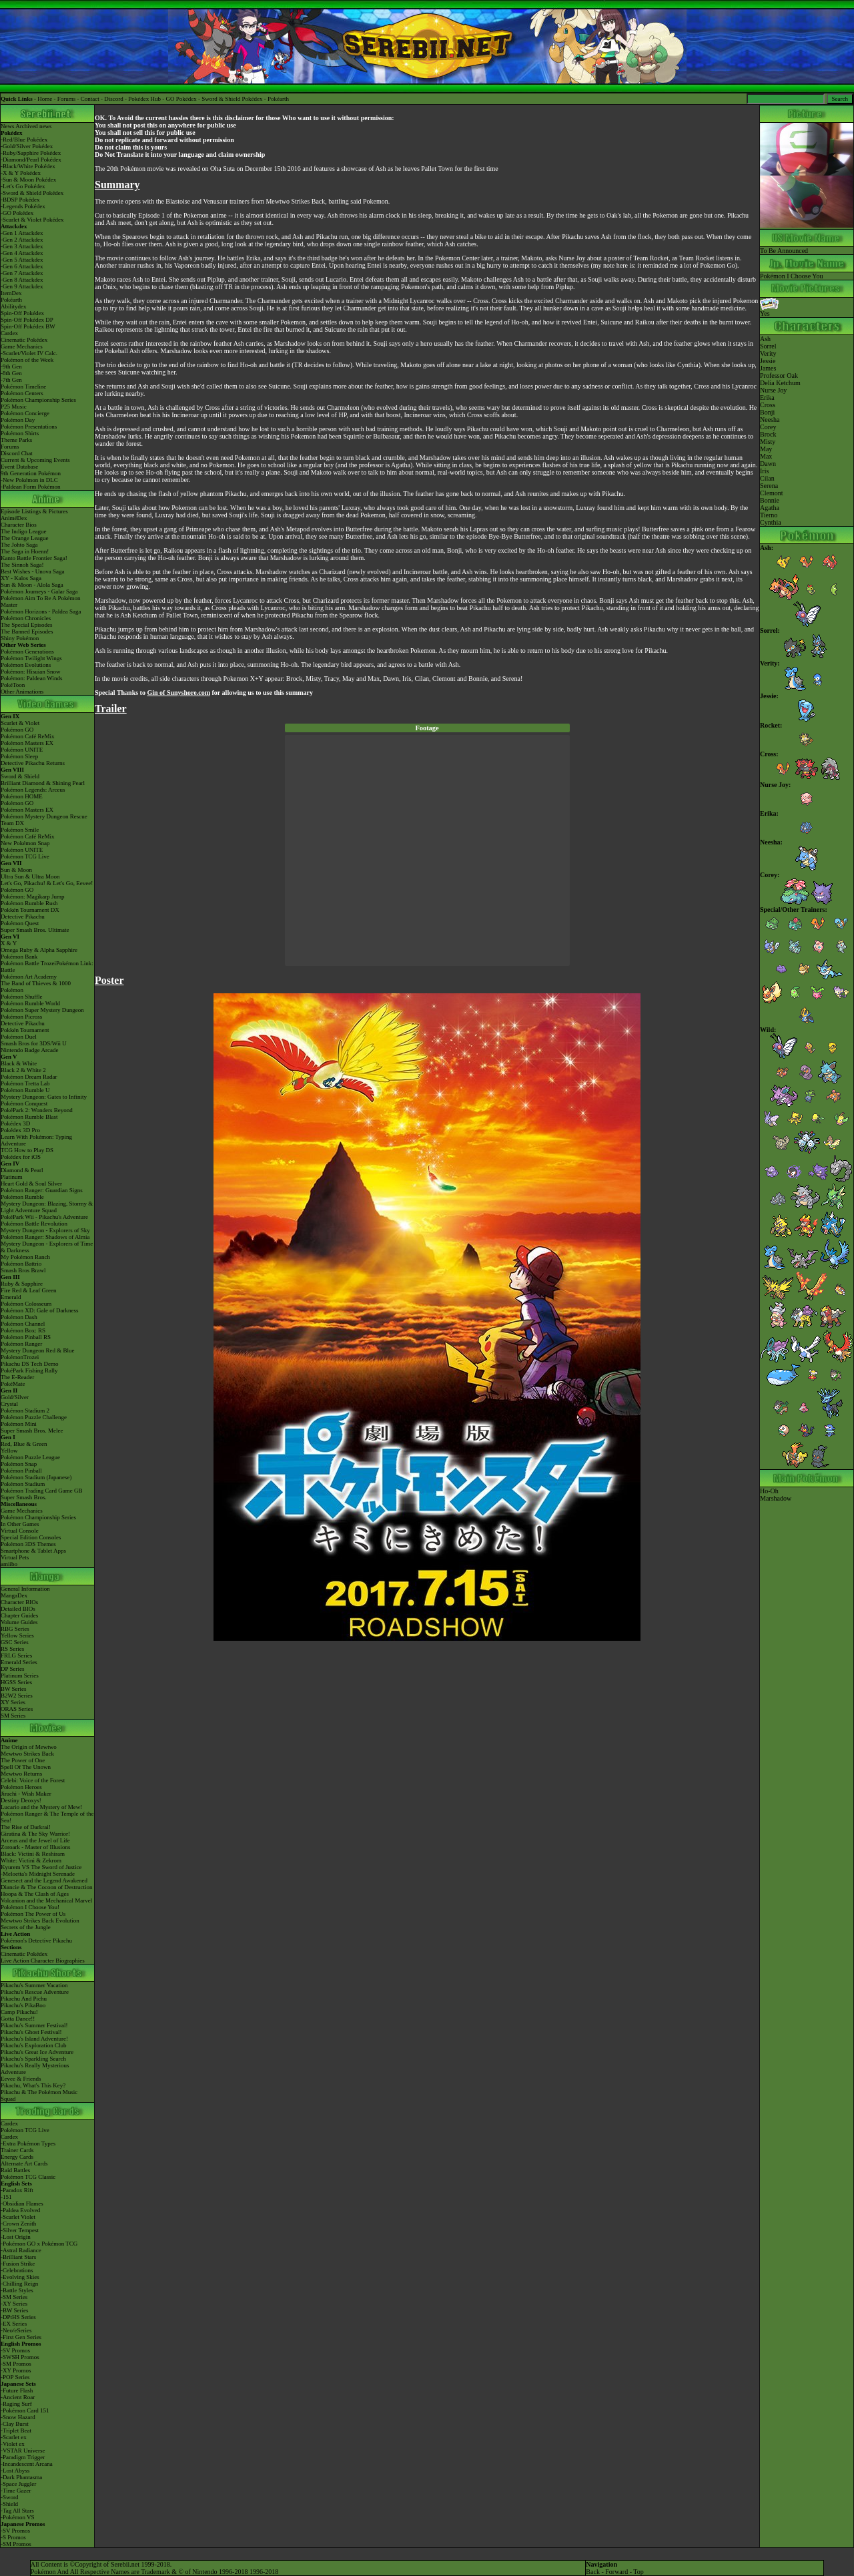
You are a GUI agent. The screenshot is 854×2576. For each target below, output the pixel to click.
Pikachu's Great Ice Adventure (37, 2052)
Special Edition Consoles (31, 1537)
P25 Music (14, 406)
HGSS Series (16, 1682)
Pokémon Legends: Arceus (33, 789)
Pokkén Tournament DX (30, 910)
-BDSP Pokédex (20, 199)
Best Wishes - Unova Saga (32, 571)
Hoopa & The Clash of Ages (35, 1893)
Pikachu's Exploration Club (34, 2045)
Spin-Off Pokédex (22, 313)
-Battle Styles (17, 2290)
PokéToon (13, 685)
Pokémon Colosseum (26, 1303)
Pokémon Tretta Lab (25, 1083)
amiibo (9, 1564)
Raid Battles (15, 2170)
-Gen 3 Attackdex (22, 246)
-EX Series (14, 2323)
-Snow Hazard (18, 2417)
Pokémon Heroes (21, 1787)
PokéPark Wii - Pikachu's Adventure (44, 1217)
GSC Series (15, 1642)
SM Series (13, 1715)
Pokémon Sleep (19, 756)
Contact (90, 98)
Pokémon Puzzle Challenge (34, 1417)
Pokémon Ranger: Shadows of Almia (45, 1237)
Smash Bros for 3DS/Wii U (34, 1043)
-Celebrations (17, 2270)
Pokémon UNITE (22, 749)
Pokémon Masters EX (27, 743)
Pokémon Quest (20, 923)
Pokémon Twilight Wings (31, 658)
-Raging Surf (16, 2403)
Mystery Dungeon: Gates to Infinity (44, 1096)
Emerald (11, 1297)
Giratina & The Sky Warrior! (35, 1833)
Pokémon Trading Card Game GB (42, 1490)
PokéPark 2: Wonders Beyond (37, 1110)
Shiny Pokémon (20, 638)
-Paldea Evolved (20, 2210)
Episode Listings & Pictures (34, 511)
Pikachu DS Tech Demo (29, 1363)
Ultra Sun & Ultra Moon (30, 876)
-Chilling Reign (19, 2283)
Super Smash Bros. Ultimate (35, 930)
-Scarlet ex (14, 2437)
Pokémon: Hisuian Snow (31, 671)
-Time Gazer (16, 2490)
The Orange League (24, 538)
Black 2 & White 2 (23, 1070)
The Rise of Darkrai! (26, 1827)
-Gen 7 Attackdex (22, 273)
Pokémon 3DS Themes (28, 1544)
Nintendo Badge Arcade (29, 1050)
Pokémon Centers (22, 393)
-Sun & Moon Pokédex (28, 179)
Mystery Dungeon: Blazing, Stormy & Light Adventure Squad (47, 1207)
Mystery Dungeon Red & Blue (38, 1350)
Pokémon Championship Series (38, 400)
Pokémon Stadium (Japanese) (36, 1477)
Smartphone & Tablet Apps (33, 1550)
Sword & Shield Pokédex (231, 98)
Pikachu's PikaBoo (23, 2005)
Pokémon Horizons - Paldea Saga (41, 611)
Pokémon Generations (27, 651)
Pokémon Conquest (24, 1103)
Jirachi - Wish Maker (26, 1793)
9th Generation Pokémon (31, 473)
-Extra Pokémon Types (28, 2143)
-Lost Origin (16, 2237)
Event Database (19, 466)
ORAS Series (17, 1709)
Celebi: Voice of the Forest (33, 1780)
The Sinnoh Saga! (22, 564)
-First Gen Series (21, 2337)
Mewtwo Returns (21, 1773)
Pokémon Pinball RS (26, 1337)
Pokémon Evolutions (26, 665)
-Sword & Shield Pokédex (32, 193)
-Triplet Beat (16, 2430)
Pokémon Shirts (20, 433)
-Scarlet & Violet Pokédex (32, 219)
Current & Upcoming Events (35, 460)
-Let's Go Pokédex (23, 186)
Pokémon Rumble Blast (29, 1116)
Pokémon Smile (20, 829)
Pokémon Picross (21, 1016)
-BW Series (15, 2310)
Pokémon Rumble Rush (29, 903)
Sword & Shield (20, 776)
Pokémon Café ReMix (28, 736)
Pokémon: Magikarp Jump (33, 896)
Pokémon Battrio (21, 1263)
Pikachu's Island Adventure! (34, 2038)
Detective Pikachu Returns (33, 763)
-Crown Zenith (18, 2223)
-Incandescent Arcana (27, 2464)
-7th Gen (11, 379)
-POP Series (15, 2377)
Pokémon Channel (23, 1323)
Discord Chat (17, 453)
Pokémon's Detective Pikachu (36, 1940)
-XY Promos (16, 2370)
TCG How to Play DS (27, 1150)
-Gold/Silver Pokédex (27, 146)
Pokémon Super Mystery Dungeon (42, 1010)
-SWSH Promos (20, 2357)
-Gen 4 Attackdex (22, 253)
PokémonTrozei (20, 1357)
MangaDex (14, 1595)
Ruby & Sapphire (22, 1283)
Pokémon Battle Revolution (34, 1223)
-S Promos (13, 2537)
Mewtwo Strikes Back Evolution (40, 1920)
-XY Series (14, 2303)
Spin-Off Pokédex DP (27, 319)
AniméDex (14, 518)
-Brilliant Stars (18, 2257)
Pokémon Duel (19, 1036)
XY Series (13, 1702)
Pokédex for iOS (21, 1156)
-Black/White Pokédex (28, 166)
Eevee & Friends (21, 2078)
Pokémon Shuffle (22, 996)
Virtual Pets (15, 1557)
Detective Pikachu (23, 916)
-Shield (9, 2504)
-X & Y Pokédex (21, 173)
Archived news (33, 126)
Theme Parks (16, 440)
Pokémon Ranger (21, 1343)
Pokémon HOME (22, 796)
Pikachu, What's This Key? (33, 2085)
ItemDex (11, 293)
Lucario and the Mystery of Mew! (41, 1807)
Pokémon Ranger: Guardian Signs (42, 1190)
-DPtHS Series (18, 2317)
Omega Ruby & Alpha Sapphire (39, 950)
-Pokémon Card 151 (25, 2410)
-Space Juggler (18, 2484)
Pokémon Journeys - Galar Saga (39, 591)
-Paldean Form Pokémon (31, 486)
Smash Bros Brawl (23, 1270)
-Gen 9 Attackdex (22, 286)
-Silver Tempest (20, 2230)
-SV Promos (15, 2350)
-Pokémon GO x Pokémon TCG (39, 2243)
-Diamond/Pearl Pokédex (31, 159)
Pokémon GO (17, 729)
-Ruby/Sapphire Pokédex (31, 153)
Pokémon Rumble (22, 1197)
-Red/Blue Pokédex (24, 139)
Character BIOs (19, 1602)
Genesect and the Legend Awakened (44, 1880)
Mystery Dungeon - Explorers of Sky (45, 1230)
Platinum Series (20, 1675)
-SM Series (14, 2297)
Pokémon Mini (19, 1424)
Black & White (19, 1063)
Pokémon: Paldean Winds (31, 678)
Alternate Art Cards (24, 2163)
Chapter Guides (19, 1615)
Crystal (9, 1403)
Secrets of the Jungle (26, 1927)
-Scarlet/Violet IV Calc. (29, 353)
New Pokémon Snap (25, 843)
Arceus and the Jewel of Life (35, 1840)
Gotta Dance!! (18, 2018)
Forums (66, 98)
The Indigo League (23, 531)
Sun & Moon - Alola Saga (32, 584)
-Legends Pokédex (23, 206)
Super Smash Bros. (24, 1497)
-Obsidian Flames (22, 2203)
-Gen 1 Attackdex (22, 233)
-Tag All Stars (17, 2510)
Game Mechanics (22, 346)
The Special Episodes (26, 624)
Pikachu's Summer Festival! (34, 2025)
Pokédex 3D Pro (20, 1130)
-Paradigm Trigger (23, 2457)
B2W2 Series (17, 1695)
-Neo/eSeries (16, 2330)
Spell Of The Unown (26, 1767)
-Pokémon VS (18, 2517)
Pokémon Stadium (23, 1484)
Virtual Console (20, 1530)
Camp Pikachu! (19, 2012)
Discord (113, 98)
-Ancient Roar (18, 2397)
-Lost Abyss (15, 2470)
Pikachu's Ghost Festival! (31, 2032)
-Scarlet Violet (18, 2217)
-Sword (10, 2497)
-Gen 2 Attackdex (22, 239)
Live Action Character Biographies (43, 1960)
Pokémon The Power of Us (33, 1913)
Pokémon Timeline (23, 386)
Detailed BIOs (18, 1608)
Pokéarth (278, 98)
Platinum (12, 1177)
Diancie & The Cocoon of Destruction (47, 1887)
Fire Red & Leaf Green (28, 1290)
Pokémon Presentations (29, 426)
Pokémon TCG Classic (28, 2176)
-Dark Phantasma (21, 2477)
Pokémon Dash (19, 1317)
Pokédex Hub (144, 98)
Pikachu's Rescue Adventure (35, 1992)
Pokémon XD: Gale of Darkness (39, 1310)
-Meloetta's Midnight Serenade (38, 1873)
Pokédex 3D (15, 1123)
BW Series (14, 1689)
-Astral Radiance (21, 2250)
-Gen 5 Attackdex (22, 259)
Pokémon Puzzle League (30, 1457)
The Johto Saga (19, 544)
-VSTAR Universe (23, 2450)
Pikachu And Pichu (24, 1998)
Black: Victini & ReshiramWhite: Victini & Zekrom (33, 1857)
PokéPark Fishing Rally (29, 1370)
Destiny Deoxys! (21, 1800)
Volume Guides (19, 1622)
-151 (6, 2197)
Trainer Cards (17, 2150)
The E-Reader (17, 1377)
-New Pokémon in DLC (29, 480)
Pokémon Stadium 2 (25, 1410)
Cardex (9, 333)
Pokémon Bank (19, 956)
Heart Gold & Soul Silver (31, 1183)
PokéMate (13, 1383)
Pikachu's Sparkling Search (33, 2058)
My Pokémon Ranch (25, 1257)
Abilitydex (14, 306)
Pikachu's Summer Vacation (34, 1985)
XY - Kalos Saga (21, 578)
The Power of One (23, 1760)
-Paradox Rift (17, 2190)
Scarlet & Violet (20, 723)
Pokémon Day (18, 420)
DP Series (12, 1668)
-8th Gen (11, 373)
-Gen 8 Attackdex (22, 279)
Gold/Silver (15, 1397)
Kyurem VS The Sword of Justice (41, 1867)
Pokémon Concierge (25, 413)
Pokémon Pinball (21, 1470)
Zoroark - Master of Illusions (35, 1847)
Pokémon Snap (19, 1464)
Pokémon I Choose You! (30, 1907)
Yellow (9, 1450)
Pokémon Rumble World (30, 1003)
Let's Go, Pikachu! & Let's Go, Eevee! (47, 883)
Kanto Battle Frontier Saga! (34, 558)
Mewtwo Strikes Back (27, 1753)
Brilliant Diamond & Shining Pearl (43, 783)
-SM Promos (16, 2363)
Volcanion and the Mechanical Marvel (46, 1900)
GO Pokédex (181, 98)
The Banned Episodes (27, 631)
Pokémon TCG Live (25, 856)
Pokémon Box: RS (23, 1330)
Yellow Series (17, 1635)
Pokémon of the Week (27, 359)
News (8, 126)
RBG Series (15, 1628)
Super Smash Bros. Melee (32, 1430)
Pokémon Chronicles (26, 618)
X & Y (9, 943)
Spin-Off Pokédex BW (28, 326)
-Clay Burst (15, 2423)
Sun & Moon (16, 869)
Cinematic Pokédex (24, 339)
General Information (25, 1588)
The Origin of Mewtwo (29, 1747)
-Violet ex (13, 2443)
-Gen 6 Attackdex (22, 266)
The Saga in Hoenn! (25, 551)
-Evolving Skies (20, 2277)
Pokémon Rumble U (25, 1090)
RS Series (12, 1648)
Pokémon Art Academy (29, 976)
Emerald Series (19, 1662)
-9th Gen (11, 366)
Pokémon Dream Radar (29, 1076)
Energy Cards (17, 2156)
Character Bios (19, 524)
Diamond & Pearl (22, 1170)
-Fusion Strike (18, 2263)
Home (44, 98)
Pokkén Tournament (25, 1030)
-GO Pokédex (17, 213)
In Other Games (20, 1524)
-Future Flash (17, 2390)
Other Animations (22, 691)
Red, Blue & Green (24, 1444)
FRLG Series (16, 1655)
